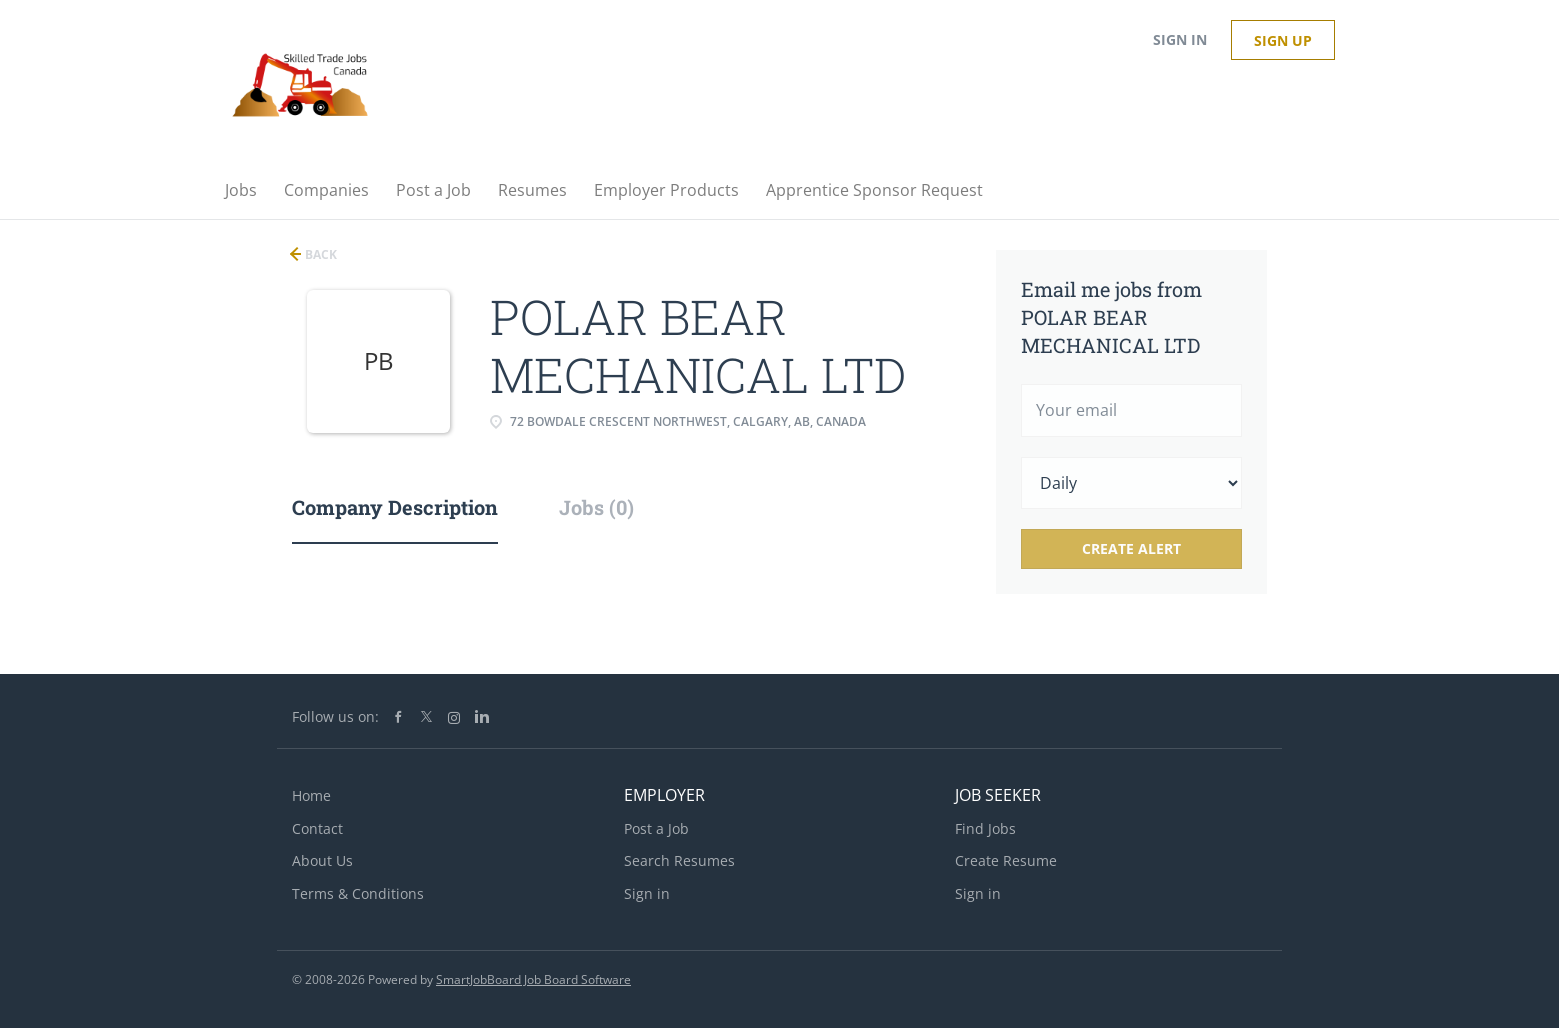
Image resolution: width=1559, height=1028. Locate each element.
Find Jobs (985, 828)
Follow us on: (335, 716)
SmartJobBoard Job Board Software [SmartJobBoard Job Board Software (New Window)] (533, 979)
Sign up (1283, 40)
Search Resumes (679, 860)
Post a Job (656, 828)
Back (319, 254)
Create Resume (1006, 860)
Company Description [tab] (395, 507)
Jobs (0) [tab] (596, 507)
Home (311, 795)
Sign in (1180, 39)
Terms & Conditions (358, 893)
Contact (317, 828)
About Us (322, 860)
